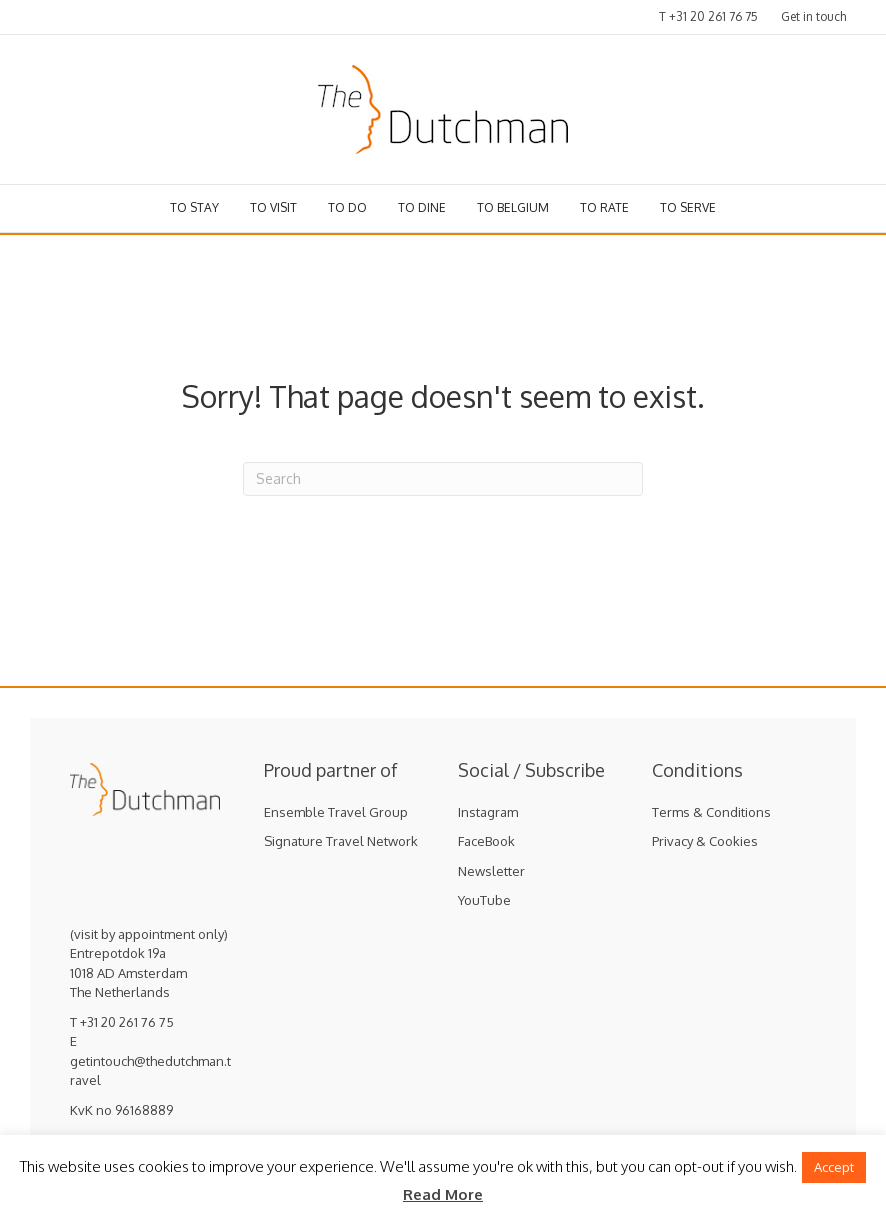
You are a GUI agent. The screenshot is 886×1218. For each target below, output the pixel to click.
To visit (273, 207)
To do (347, 207)
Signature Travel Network (341, 841)
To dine (422, 207)
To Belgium (513, 207)
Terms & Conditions (711, 812)
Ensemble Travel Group (336, 812)
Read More (443, 1194)
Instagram (488, 812)
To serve (688, 207)
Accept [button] (834, 1167)
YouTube (484, 900)
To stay (194, 207)
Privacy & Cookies (705, 841)
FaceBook (486, 841)
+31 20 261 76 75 (127, 1022)
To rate (604, 207)
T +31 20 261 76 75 (708, 16)
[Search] (443, 479)
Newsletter (491, 871)
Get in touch (813, 16)
